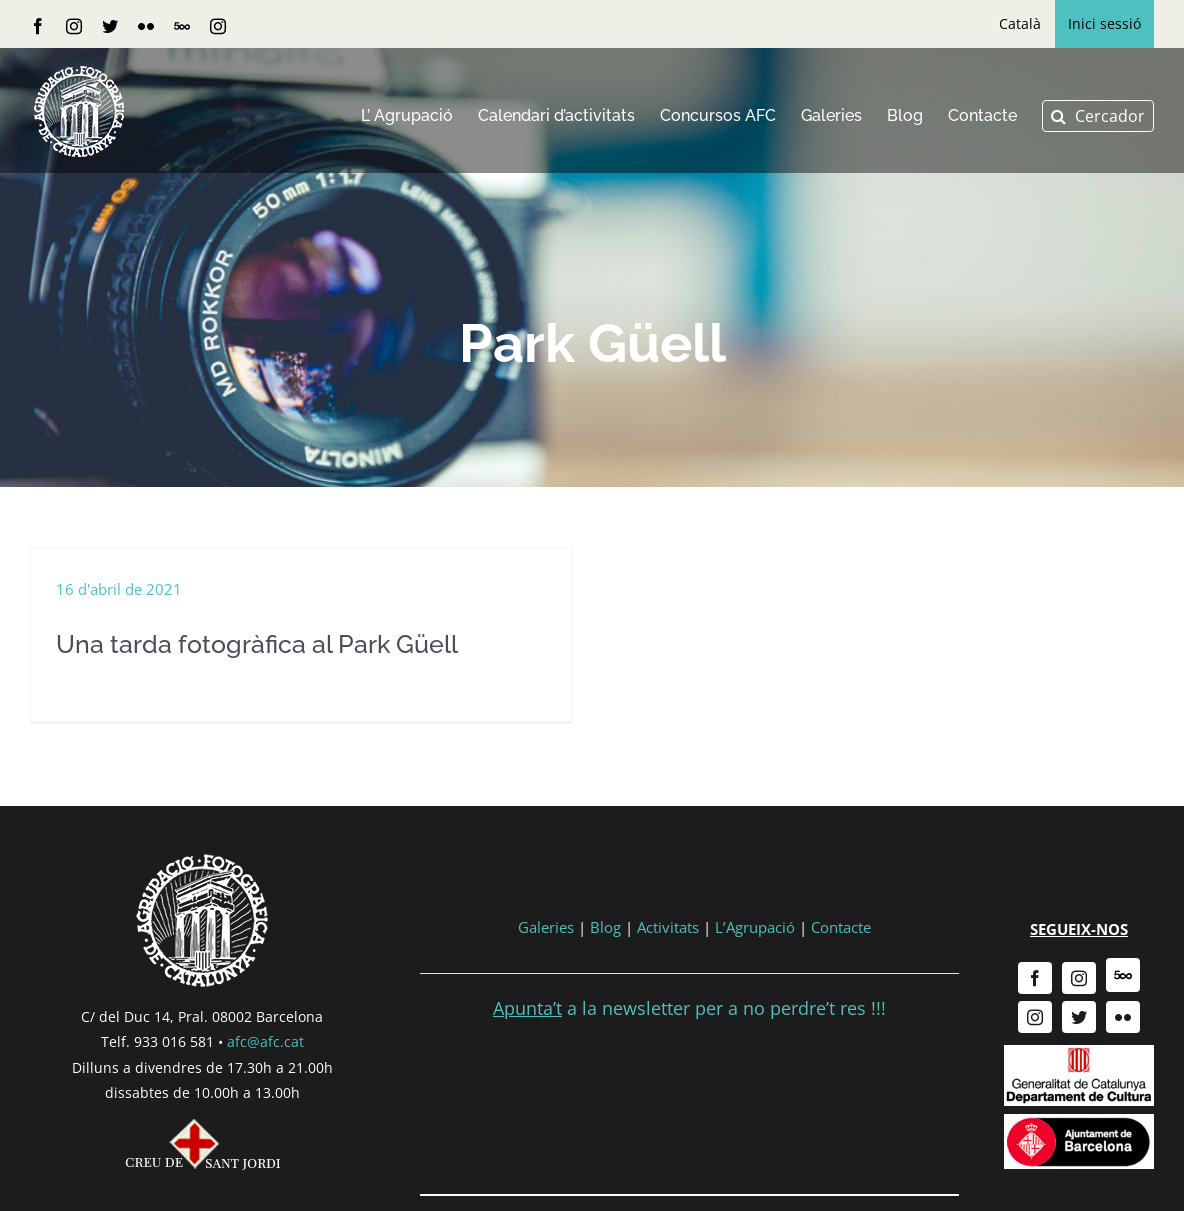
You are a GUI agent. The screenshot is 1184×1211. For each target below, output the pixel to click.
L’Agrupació (755, 935)
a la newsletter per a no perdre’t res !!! (689, 1016)
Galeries (546, 935)
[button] (1098, 116)
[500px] (1123, 983)
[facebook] (1035, 986)
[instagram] (1079, 986)
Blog (605, 935)
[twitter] (1079, 1025)
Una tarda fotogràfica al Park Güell (257, 644)
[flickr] (1123, 1025)
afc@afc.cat (265, 1049)
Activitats (668, 935)
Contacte (841, 935)
